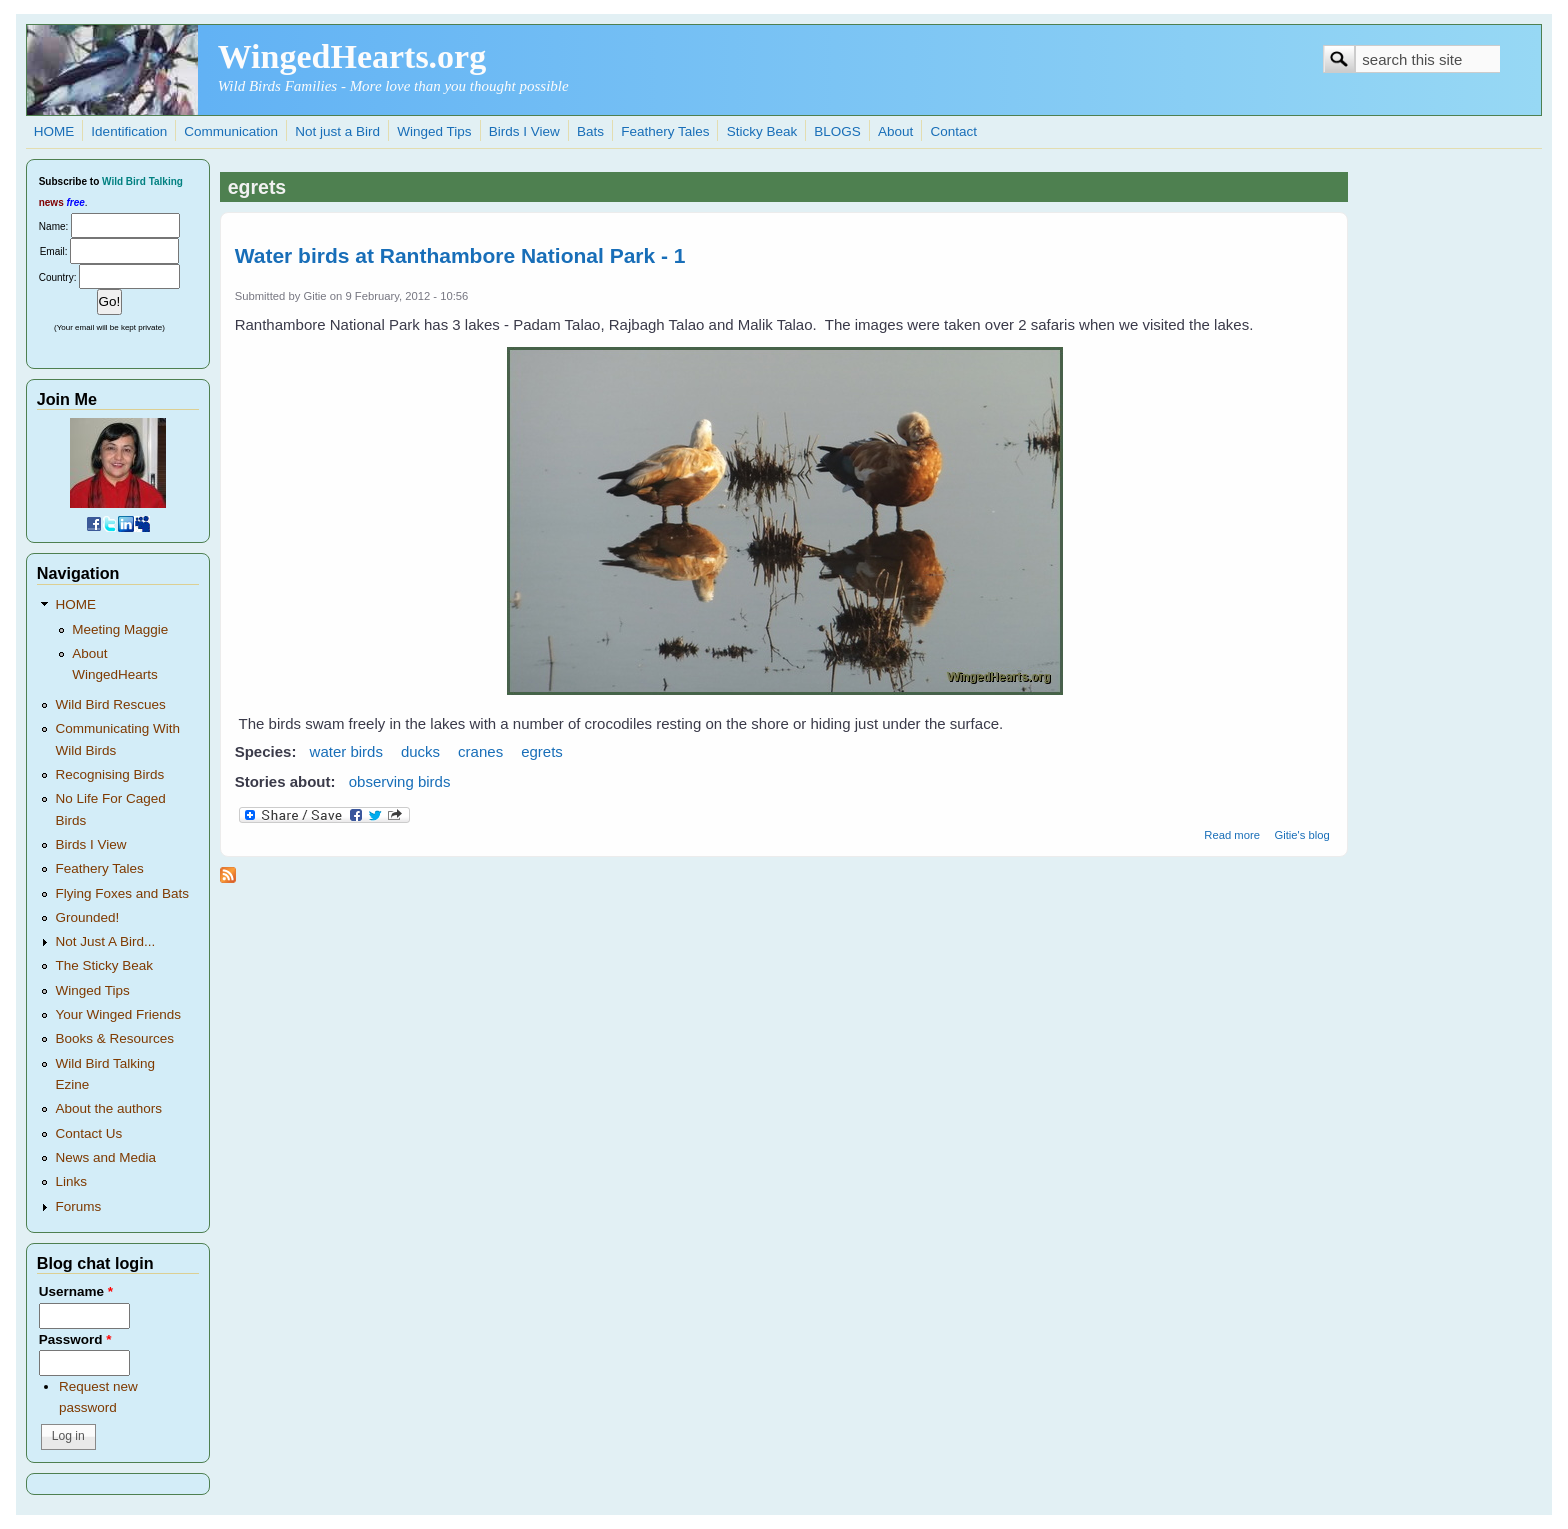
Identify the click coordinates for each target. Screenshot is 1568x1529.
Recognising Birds (109, 774)
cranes (480, 751)
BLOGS (837, 131)
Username (76, 1291)
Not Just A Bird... (105, 941)
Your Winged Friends (118, 1014)
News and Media (105, 1157)
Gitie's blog (1301, 835)
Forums (78, 1206)
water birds (346, 751)
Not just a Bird (337, 131)
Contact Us (88, 1133)
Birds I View (524, 131)
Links (71, 1181)
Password (75, 1339)
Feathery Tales (665, 131)
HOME (54, 131)
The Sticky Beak (104, 965)
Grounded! (87, 917)
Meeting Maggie (120, 629)
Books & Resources (114, 1038)
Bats (590, 131)
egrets (542, 751)
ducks (420, 751)
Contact (953, 131)
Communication (231, 131)
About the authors (108, 1108)
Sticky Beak (762, 131)
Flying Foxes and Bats (122, 893)
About (895, 131)
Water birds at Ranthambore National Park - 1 (460, 255)
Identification (129, 131)
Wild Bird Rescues (110, 704)
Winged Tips (434, 131)
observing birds (400, 781)
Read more (1232, 835)
